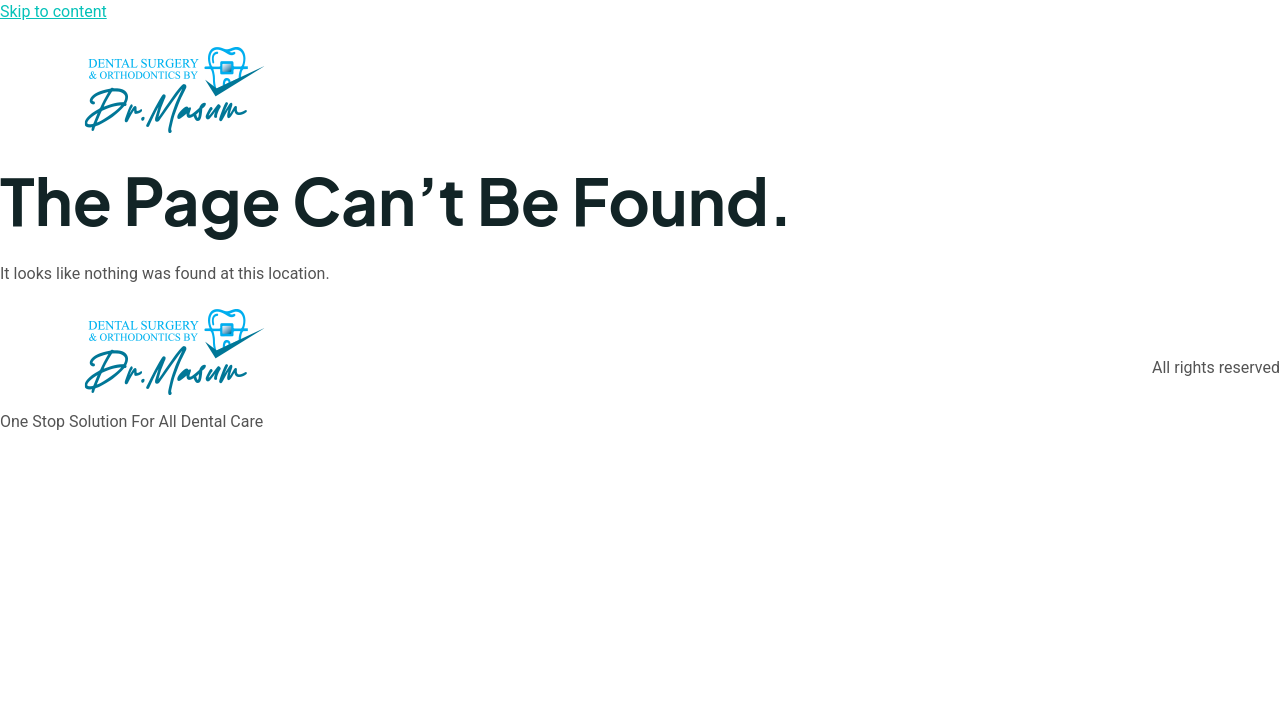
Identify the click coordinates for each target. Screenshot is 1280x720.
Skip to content (53, 11)
